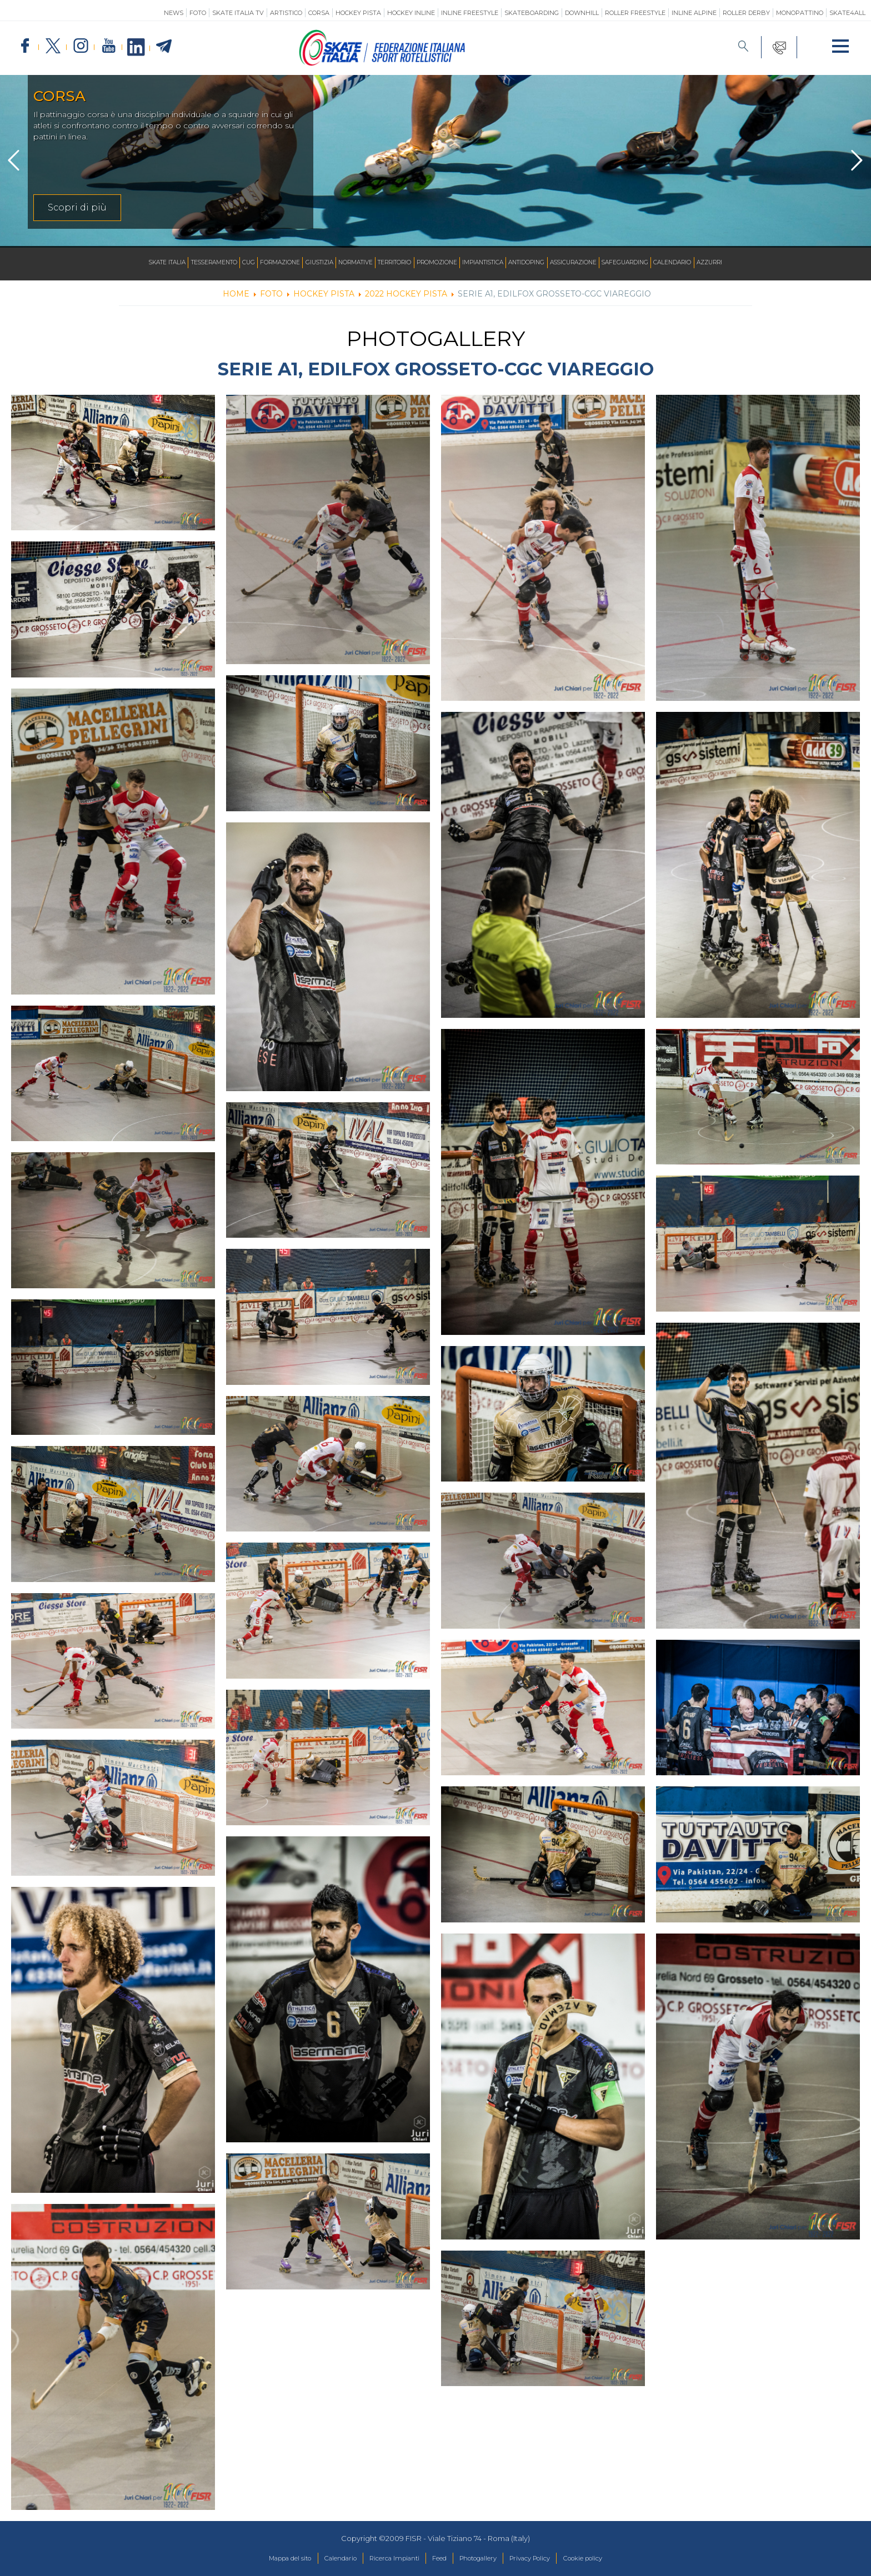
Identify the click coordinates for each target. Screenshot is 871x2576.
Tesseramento (180, 263)
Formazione (256, 263)
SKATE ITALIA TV (238, 13)
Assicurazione (596, 263)
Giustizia (301, 263)
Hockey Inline (411, 13)
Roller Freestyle (635, 13)
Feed (438, 2558)
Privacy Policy (545, 2558)
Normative (343, 263)
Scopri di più (77, 207)
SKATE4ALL (847, 13)
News (173, 13)
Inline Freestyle (469, 13)
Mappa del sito (265, 2558)
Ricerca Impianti (386, 2558)
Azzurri (753, 263)
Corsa (318, 13)
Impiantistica (492, 263)
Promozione (439, 263)
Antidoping (543, 263)
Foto (197, 13)
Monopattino (799, 13)
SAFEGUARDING (655, 263)
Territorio (389, 263)
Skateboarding (531, 13)
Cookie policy (607, 2558)
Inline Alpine (694, 13)
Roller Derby (746, 13)
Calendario (710, 263)
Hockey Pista (358, 13)
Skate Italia (125, 263)
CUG (220, 263)
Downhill (582, 13)
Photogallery (484, 2558)
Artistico (286, 13)
